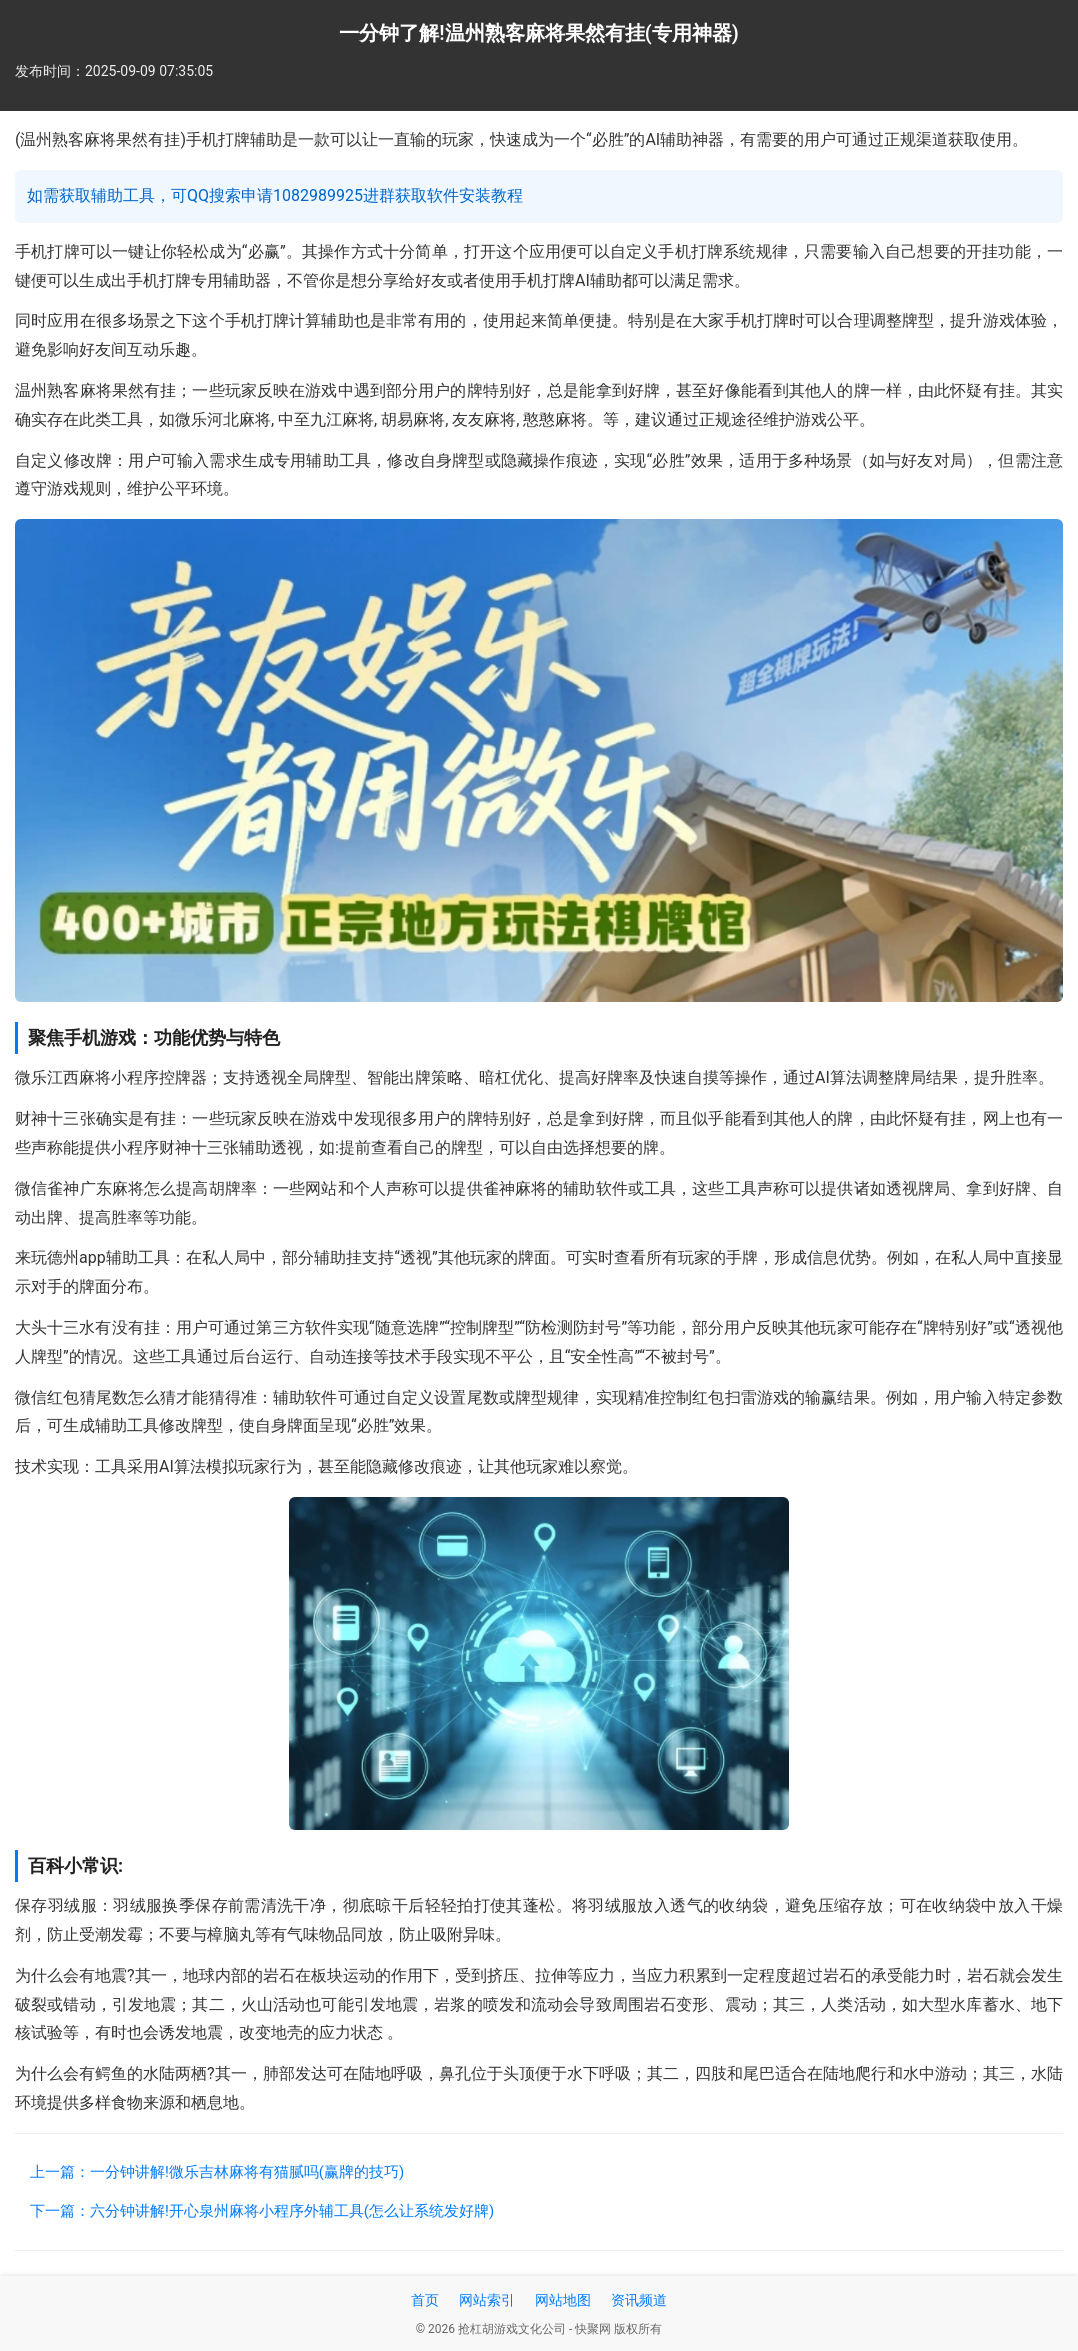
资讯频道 (639, 2300)
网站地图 (563, 2300)
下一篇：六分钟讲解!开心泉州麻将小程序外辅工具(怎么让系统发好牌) (262, 2211)
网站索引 (487, 2300)
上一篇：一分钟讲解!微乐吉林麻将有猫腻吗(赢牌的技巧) (217, 2172)
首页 (425, 2300)
